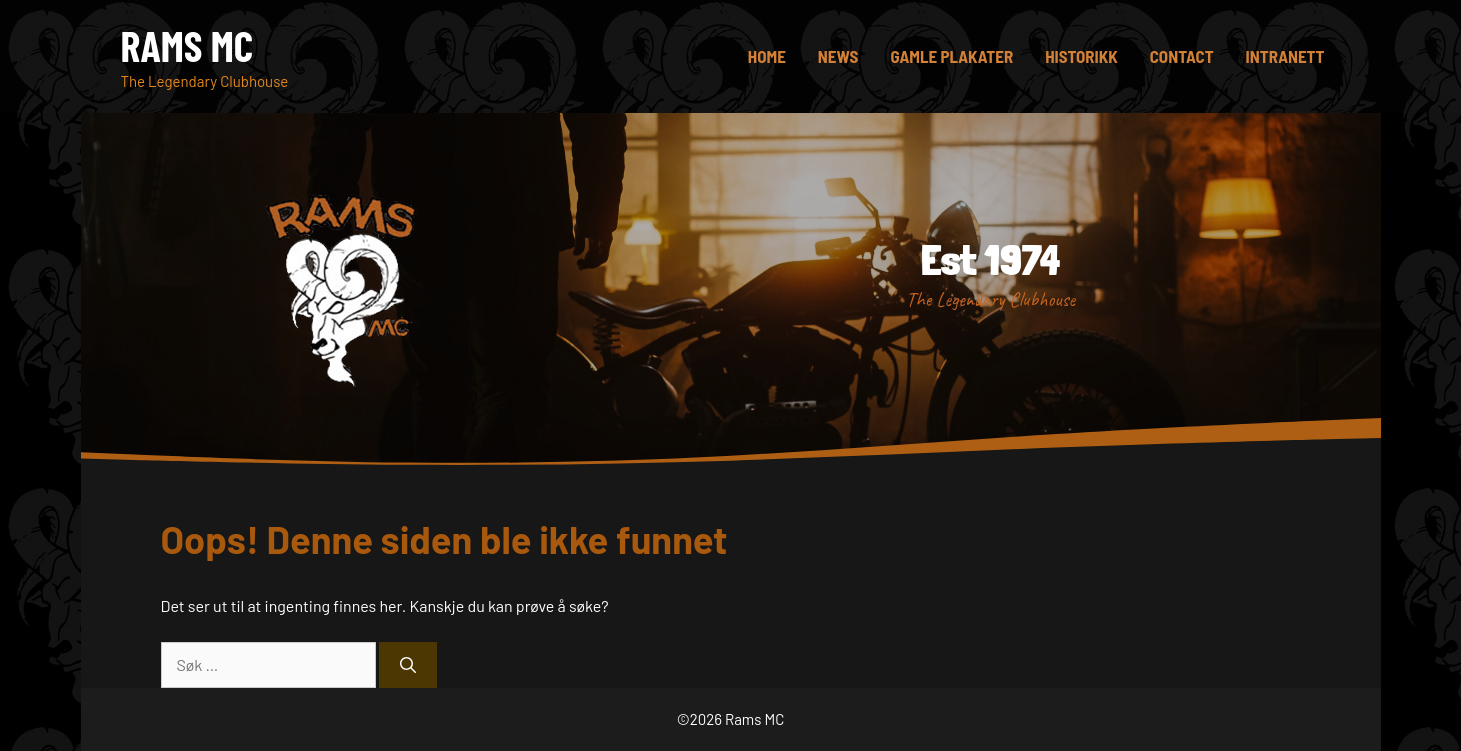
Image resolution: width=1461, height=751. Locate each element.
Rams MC (187, 45)
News (838, 56)
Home (767, 56)
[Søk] (408, 665)
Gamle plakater (951, 56)
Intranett (1285, 56)
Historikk (1081, 56)
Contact (1182, 56)
